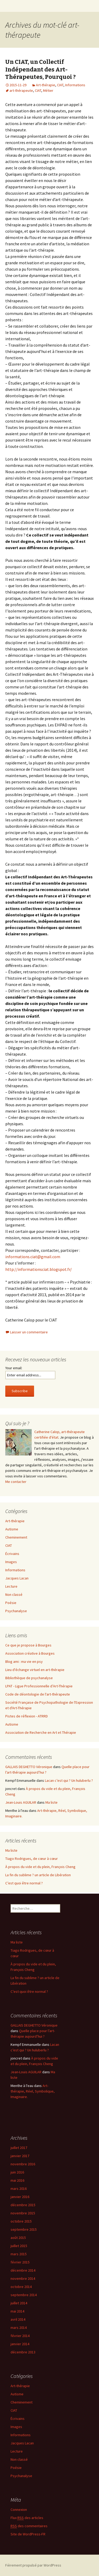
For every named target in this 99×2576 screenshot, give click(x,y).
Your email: (13, 1368)
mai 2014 (17, 2311)
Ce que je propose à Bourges (28, 1645)
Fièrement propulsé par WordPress (33, 2565)
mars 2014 (19, 2327)
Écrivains (12, 1553)
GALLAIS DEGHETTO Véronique (28, 1766)
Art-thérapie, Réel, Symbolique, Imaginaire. (33, 2091)
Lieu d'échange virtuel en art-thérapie (34, 1669)
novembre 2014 (23, 2278)
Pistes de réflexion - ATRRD (26, 1716)
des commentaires (29, 2526)
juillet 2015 (19, 2245)
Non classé (13, 1594)
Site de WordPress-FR (28, 2534)
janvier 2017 (20, 2155)
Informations (75, 85)
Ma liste (51, 1802)
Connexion (19, 2509)
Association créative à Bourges (30, 1653)
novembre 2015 (23, 2213)
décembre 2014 (23, 2270)
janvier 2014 (20, 2344)
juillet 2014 (19, 2303)
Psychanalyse (16, 1610)
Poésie (10, 1602)
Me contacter (15, 1481)
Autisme (11, 1529)
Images (11, 1561)
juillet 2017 (19, 2147)
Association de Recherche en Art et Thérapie (40, 1732)
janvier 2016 (20, 2196)
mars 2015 (19, 2254)
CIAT (60, 85)
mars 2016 (19, 2188)
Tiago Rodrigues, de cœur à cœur (31, 1858)
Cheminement (16, 1537)
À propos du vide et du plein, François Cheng (40, 1866)
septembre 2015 (24, 2229)
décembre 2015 (23, 2204)
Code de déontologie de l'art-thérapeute (37, 1694)
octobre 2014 (21, 2286)
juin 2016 (17, 2172)
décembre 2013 (23, 2352)
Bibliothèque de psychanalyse (29, 1677)
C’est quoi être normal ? (24, 1883)
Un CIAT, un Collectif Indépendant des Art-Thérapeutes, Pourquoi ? (40, 69)
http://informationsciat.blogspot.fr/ (38, 1269)
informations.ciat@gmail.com (32, 1256)
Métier (48, 90)
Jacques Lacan (17, 1578)
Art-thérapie (45, 85)
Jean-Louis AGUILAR (20, 1802)
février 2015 (20, 2262)
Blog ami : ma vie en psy (24, 1661)
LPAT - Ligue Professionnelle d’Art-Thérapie (39, 1686)
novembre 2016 (23, 2164)
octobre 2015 (21, 2221)
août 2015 (18, 2237)
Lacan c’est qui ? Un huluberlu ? (69, 1780)
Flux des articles (27, 2517)
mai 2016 (17, 2180)
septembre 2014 (24, 2294)
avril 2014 (18, 2319)
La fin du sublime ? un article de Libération (38, 1875)
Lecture (11, 1586)
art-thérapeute (21, 90)
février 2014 (20, 2335)
